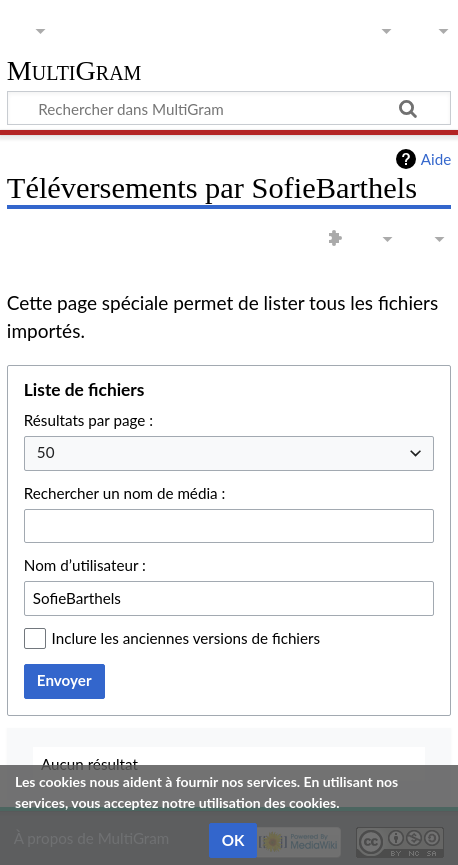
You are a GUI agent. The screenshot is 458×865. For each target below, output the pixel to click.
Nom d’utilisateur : (85, 565)
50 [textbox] (46, 452)
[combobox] (229, 453)
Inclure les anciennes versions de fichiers (186, 638)
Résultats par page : (88, 420)
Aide (436, 159)
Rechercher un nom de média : (124, 493)
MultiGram (74, 71)
